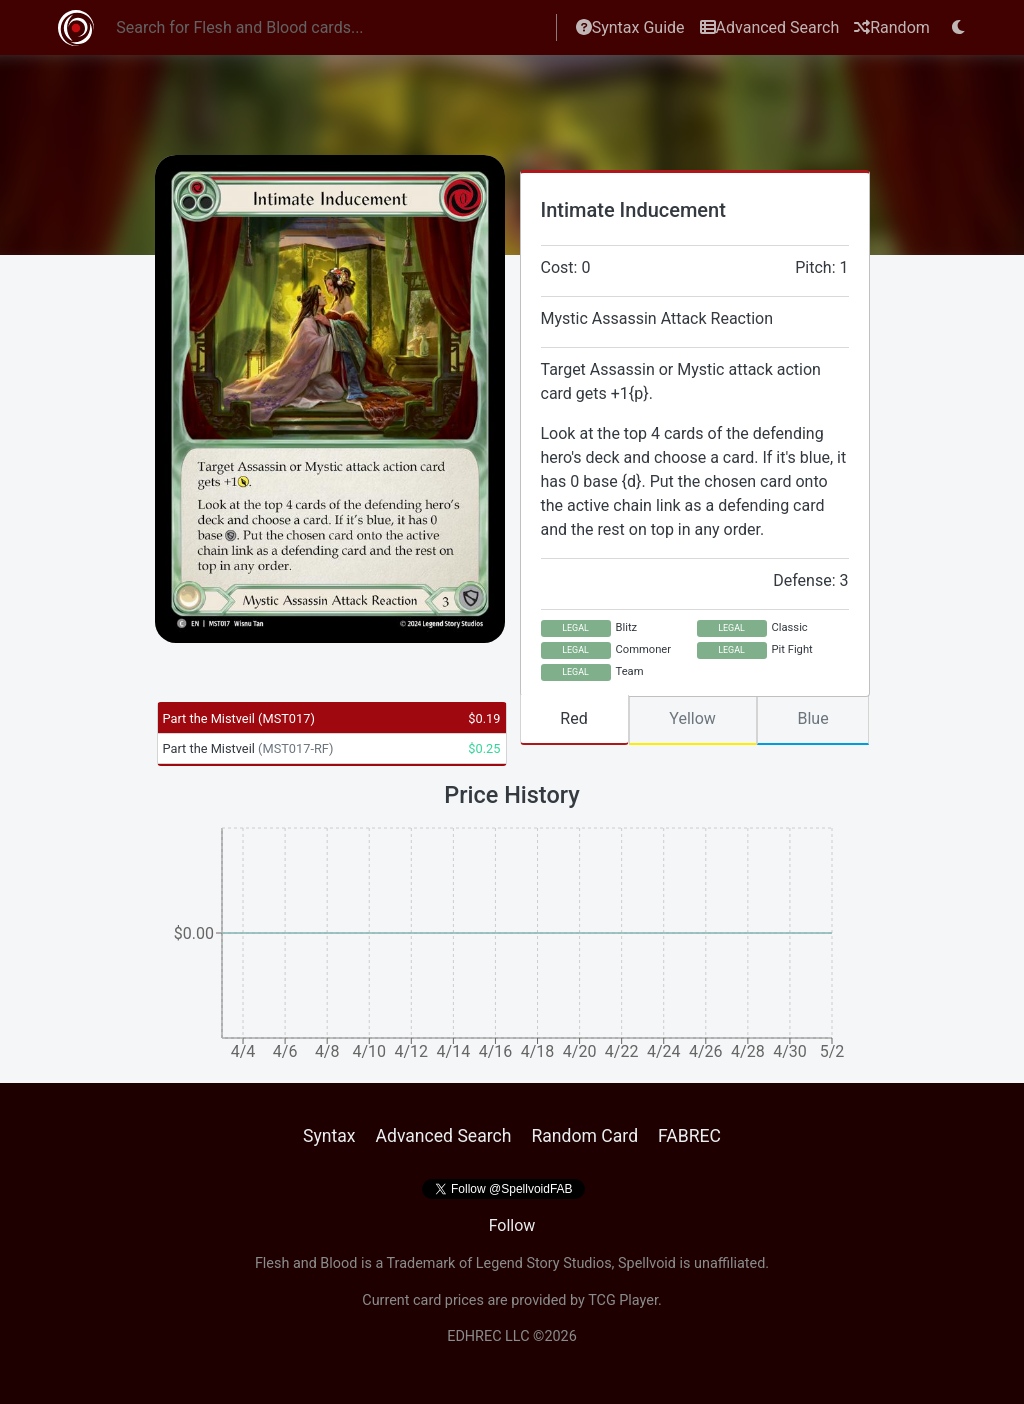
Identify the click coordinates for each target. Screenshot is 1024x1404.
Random (892, 27)
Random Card (584, 1136)
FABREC (689, 1136)
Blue (812, 718)
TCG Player (623, 1300)
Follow (512, 1225)
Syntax (329, 1136)
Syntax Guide (630, 27)
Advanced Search (770, 27)
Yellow (692, 718)
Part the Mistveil (239, 718)
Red (573, 718)
